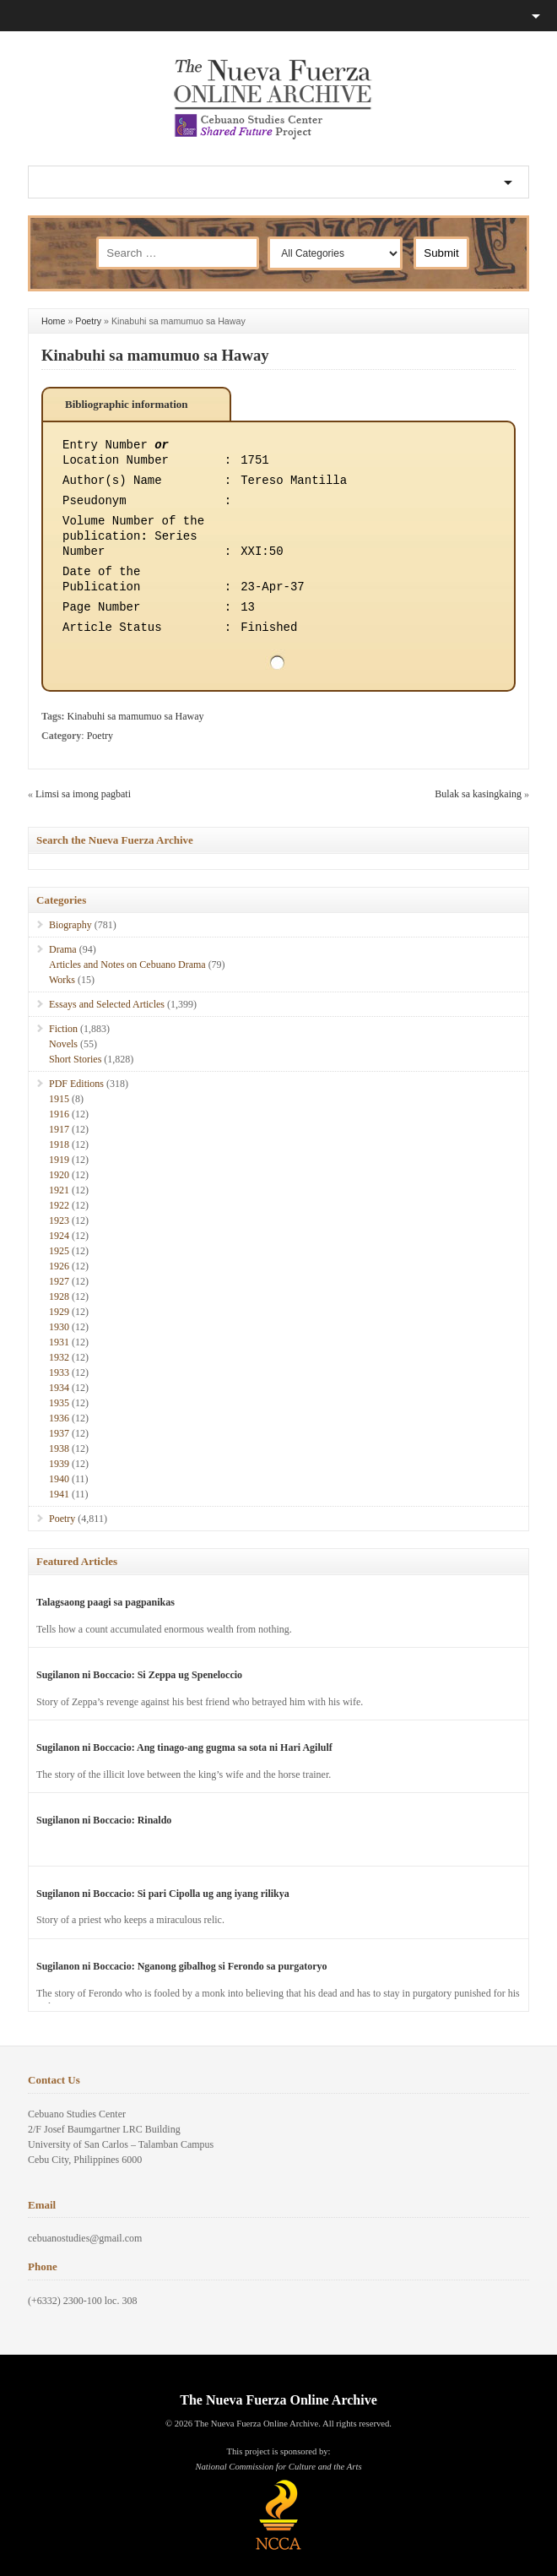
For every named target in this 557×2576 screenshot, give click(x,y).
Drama (63, 949)
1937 (59, 1433)
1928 (59, 1296)
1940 (59, 1479)
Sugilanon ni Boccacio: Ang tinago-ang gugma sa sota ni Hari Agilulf (184, 1747)
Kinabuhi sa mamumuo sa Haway (155, 355)
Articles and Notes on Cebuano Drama (127, 964)
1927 (59, 1281)
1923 (59, 1220)
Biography (70, 925)
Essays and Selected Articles (107, 1004)
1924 (59, 1236)
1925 (59, 1251)
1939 (59, 1464)
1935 (59, 1403)
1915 (59, 1099)
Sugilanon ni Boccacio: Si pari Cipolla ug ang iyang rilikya (162, 1893)
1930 (59, 1327)
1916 (59, 1114)
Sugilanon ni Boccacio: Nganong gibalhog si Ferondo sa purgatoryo (181, 1966)
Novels (63, 1044)
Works (62, 980)
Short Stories (75, 1059)
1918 (59, 1144)
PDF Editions (76, 1084)
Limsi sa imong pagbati (83, 794)
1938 (59, 1448)
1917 (59, 1129)
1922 (59, 1205)
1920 (59, 1175)
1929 (59, 1312)
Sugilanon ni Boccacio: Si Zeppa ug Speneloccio (139, 1675)
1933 (59, 1372)
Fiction (63, 1029)
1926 (59, 1266)
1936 (59, 1418)
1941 (59, 1494)
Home (53, 321)
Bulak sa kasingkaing (478, 794)
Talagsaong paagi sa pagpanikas (105, 1602)
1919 (59, 1160)
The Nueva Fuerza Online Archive (278, 2400)
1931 (59, 1342)
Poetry (88, 321)
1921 (59, 1190)
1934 (59, 1388)
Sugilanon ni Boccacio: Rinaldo (103, 1820)
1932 (59, 1357)
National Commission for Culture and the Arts (278, 2466)
